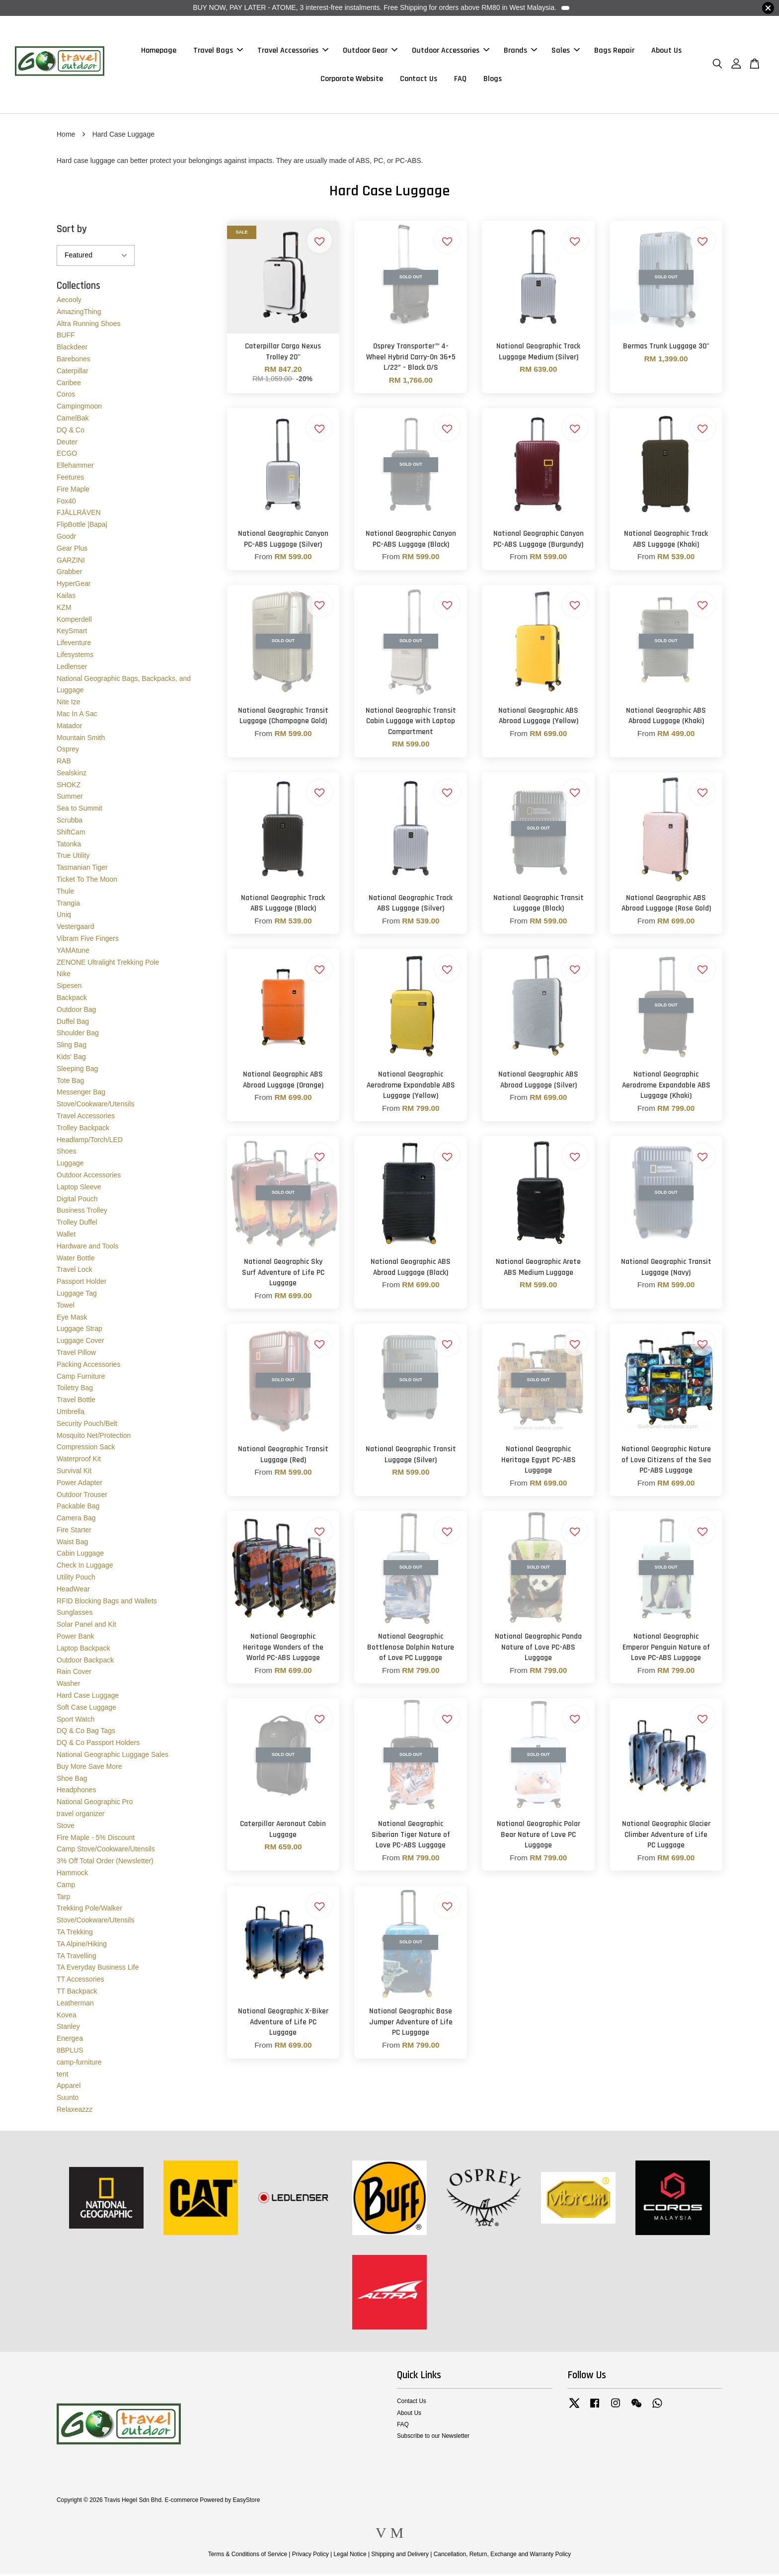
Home (66, 136)
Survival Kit (74, 1473)
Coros (66, 397)
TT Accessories (80, 1982)
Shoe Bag (72, 1780)
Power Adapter (79, 1485)
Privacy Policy (310, 2556)
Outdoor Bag (76, 1011)
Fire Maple (73, 491)
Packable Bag (78, 1508)
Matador (69, 728)
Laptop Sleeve (79, 1189)
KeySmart (72, 633)
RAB (64, 763)
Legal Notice (349, 2556)
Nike (64, 976)
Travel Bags (218, 51)
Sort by (72, 231)
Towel (66, 1307)
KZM (64, 609)
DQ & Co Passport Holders (98, 1745)
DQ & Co (70, 432)
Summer (70, 799)
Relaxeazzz (74, 2111)
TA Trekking (75, 1934)
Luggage (70, 1165)
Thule (65, 893)
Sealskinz (71, 775)
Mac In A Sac (77, 716)
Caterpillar (72, 373)
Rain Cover (74, 1674)
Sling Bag (71, 1047)
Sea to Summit (79, 811)
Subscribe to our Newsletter (433, 2437)
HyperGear (73, 586)
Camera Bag (76, 1520)
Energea (70, 2041)
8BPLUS (70, 2052)
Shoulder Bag (78, 1035)
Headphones (76, 1792)
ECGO (67, 456)
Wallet (66, 1236)
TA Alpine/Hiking (82, 1946)
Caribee (69, 385)
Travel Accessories (292, 51)
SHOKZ (68, 787)
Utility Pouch (76, 1579)
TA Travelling (76, 1958)
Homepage (158, 51)
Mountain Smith (81, 740)
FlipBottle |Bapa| (82, 527)
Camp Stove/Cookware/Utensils (106, 1851)
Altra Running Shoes (88, 326)
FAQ (460, 80)
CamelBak (73, 420)
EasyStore (246, 2501)
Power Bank (75, 1639)
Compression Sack (86, 1449)
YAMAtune (73, 952)
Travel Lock (74, 1272)
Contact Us (418, 80)
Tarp (63, 1899)
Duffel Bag (73, 1023)
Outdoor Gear (370, 51)
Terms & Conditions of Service (247, 2556)
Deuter (67, 444)
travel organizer (81, 1816)
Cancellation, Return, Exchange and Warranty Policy (502, 2556)
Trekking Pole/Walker (89, 1910)
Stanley (68, 2029)
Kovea (67, 2017)
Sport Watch (76, 1721)
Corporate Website (351, 80)
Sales (565, 51)
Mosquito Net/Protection (94, 1437)
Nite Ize (68, 704)
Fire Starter (74, 1532)
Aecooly (69, 302)
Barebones (73, 361)
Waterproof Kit (79, 1461)
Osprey (68, 751)
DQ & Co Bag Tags (86, 1733)
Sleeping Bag (77, 1071)
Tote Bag (70, 1082)
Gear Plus (72, 550)
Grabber (69, 574)
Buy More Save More (89, 1768)
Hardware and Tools (87, 1248)
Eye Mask (72, 1319)
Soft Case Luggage (86, 1709)
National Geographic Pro (95, 1804)
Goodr (66, 538)
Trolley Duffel (77, 1225)
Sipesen (69, 988)
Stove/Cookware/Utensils (95, 1106)
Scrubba (69, 823)
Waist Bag (72, 1544)
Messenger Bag (81, 1094)
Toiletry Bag (75, 1390)
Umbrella (70, 1413)
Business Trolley (82, 1213)
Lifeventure (74, 645)
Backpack (72, 999)
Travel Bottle (76, 1402)
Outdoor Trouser (82, 1496)
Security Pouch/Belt (87, 1425)
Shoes (67, 1154)
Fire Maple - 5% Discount (96, 1839)
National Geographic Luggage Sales (112, 1756)
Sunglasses (74, 1615)
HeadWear (73, 1591)
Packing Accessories (88, 1366)
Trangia (68, 905)
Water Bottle (76, 1260)
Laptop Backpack (83, 1650)
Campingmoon (79, 409)
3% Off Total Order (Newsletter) (105, 1863)
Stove (66, 1827)
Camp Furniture (81, 1378)
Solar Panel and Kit (86, 1627)
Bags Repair (614, 51)
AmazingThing (79, 314)
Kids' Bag (71, 1059)
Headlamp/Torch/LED (90, 1142)
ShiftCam (71, 834)
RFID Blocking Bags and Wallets (107, 1603)
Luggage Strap (79, 1331)
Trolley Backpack (83, 1130)
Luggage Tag (77, 1295)
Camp (66, 1887)
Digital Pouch (77, 1201)
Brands (520, 51)
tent (62, 2076)
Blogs (492, 80)
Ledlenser (72, 668)
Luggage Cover (80, 1343)
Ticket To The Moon (87, 882)
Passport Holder (81, 1284)
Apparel (68, 2088)
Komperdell (74, 621)
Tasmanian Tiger (82, 870)
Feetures (70, 479)
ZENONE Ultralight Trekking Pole (108, 964)
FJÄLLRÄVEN (79, 515)
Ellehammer (75, 468)
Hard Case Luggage (88, 1697)
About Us (666, 51)
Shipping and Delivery (400, 2556)
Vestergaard (75, 929)
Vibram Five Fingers (88, 940)
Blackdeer (72, 349)
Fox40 (66, 503)
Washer (68, 1686)
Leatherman (75, 2005)
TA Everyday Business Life (98, 1970)
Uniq (64, 917)
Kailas (66, 597)
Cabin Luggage (80, 1556)
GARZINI (71, 562)
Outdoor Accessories (450, 51)
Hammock (72, 1875)
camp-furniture (79, 2064)
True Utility (73, 858)
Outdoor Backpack (85, 1662)
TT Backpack (77, 1993)
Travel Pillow (76, 1354)
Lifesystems (75, 657)
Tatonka (69, 846)
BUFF (66, 337)
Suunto (67, 2100)
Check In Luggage (85, 1568)
